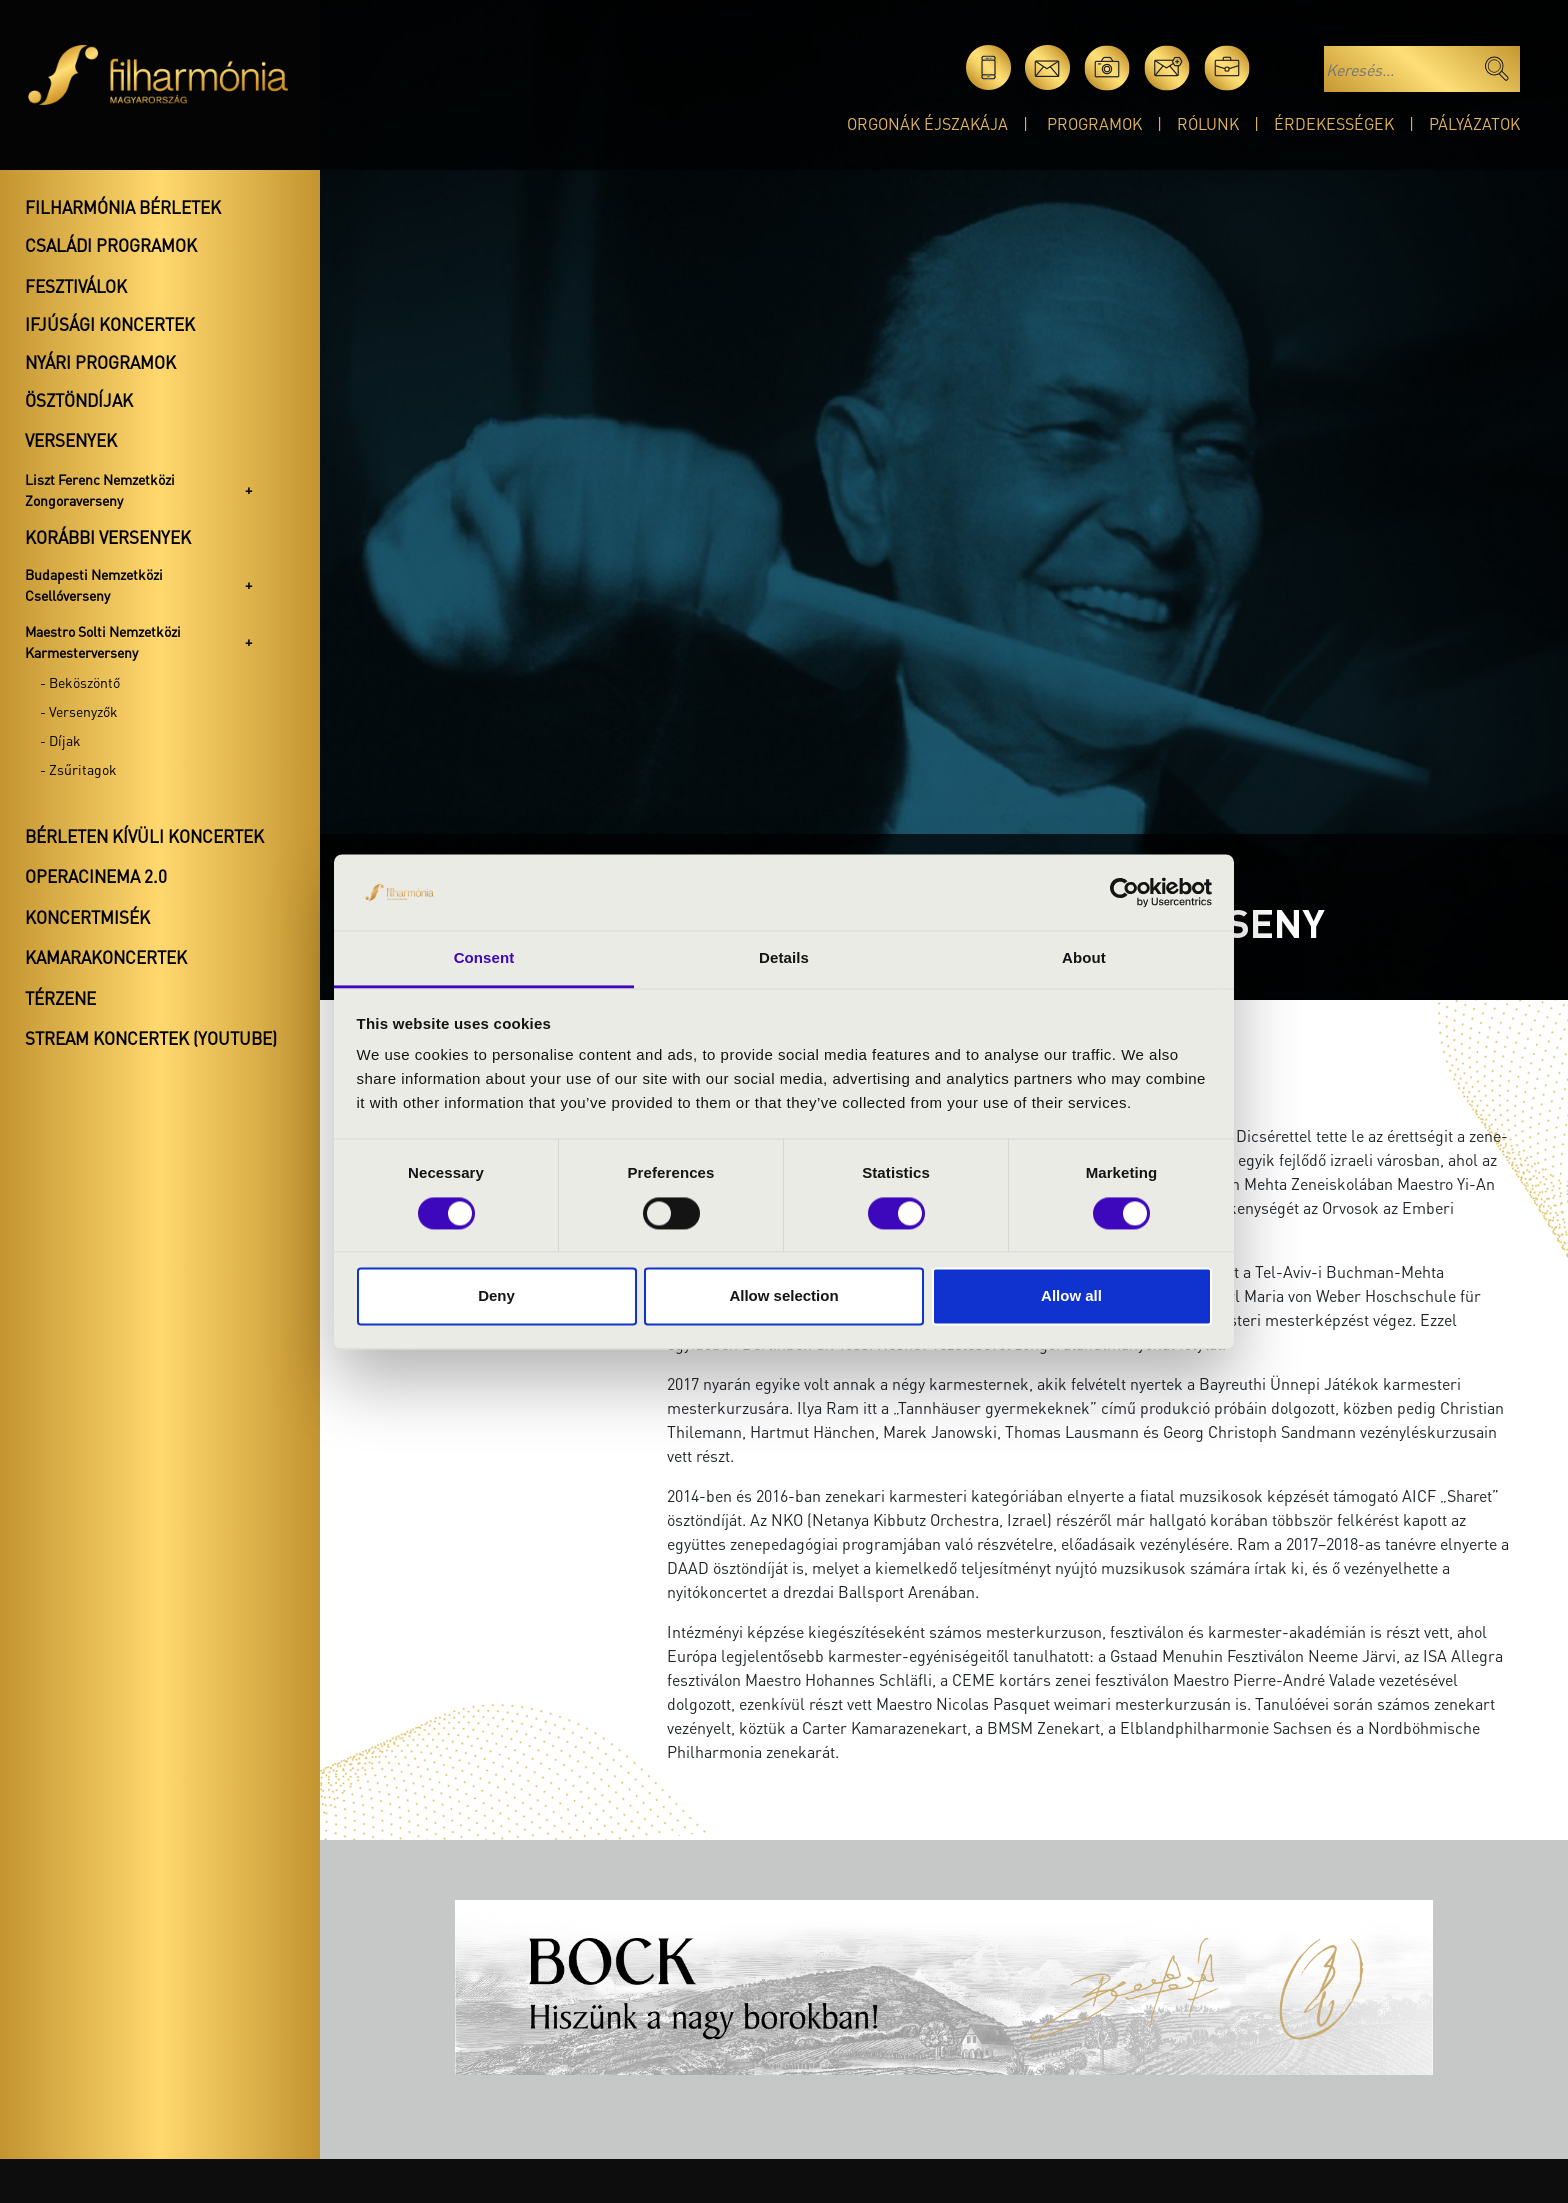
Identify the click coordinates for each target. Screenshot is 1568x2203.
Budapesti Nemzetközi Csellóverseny (94, 584)
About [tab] (1084, 958)
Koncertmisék (87, 917)
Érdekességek (1334, 123)
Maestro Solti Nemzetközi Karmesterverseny (103, 641)
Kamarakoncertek (106, 957)
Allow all (1071, 1296)
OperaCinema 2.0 (96, 876)
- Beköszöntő (80, 682)
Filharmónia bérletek (123, 207)
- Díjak (60, 740)
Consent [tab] (484, 958)
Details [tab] (784, 958)
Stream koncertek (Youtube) (151, 1038)
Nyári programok (100, 362)
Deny (496, 1296)
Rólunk (1208, 123)
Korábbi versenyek (108, 537)
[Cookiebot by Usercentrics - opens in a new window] (1124, 892)
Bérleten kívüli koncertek (144, 836)
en (1286, 67)
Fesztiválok (76, 286)
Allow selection (783, 1296)
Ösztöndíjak (79, 400)
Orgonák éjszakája (927, 123)
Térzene (60, 998)
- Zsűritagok (78, 769)
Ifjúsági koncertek (110, 324)
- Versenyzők (79, 711)
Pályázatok (1474, 123)
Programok (1094, 123)
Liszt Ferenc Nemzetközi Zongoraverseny (100, 489)
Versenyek (71, 440)
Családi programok (111, 245)
